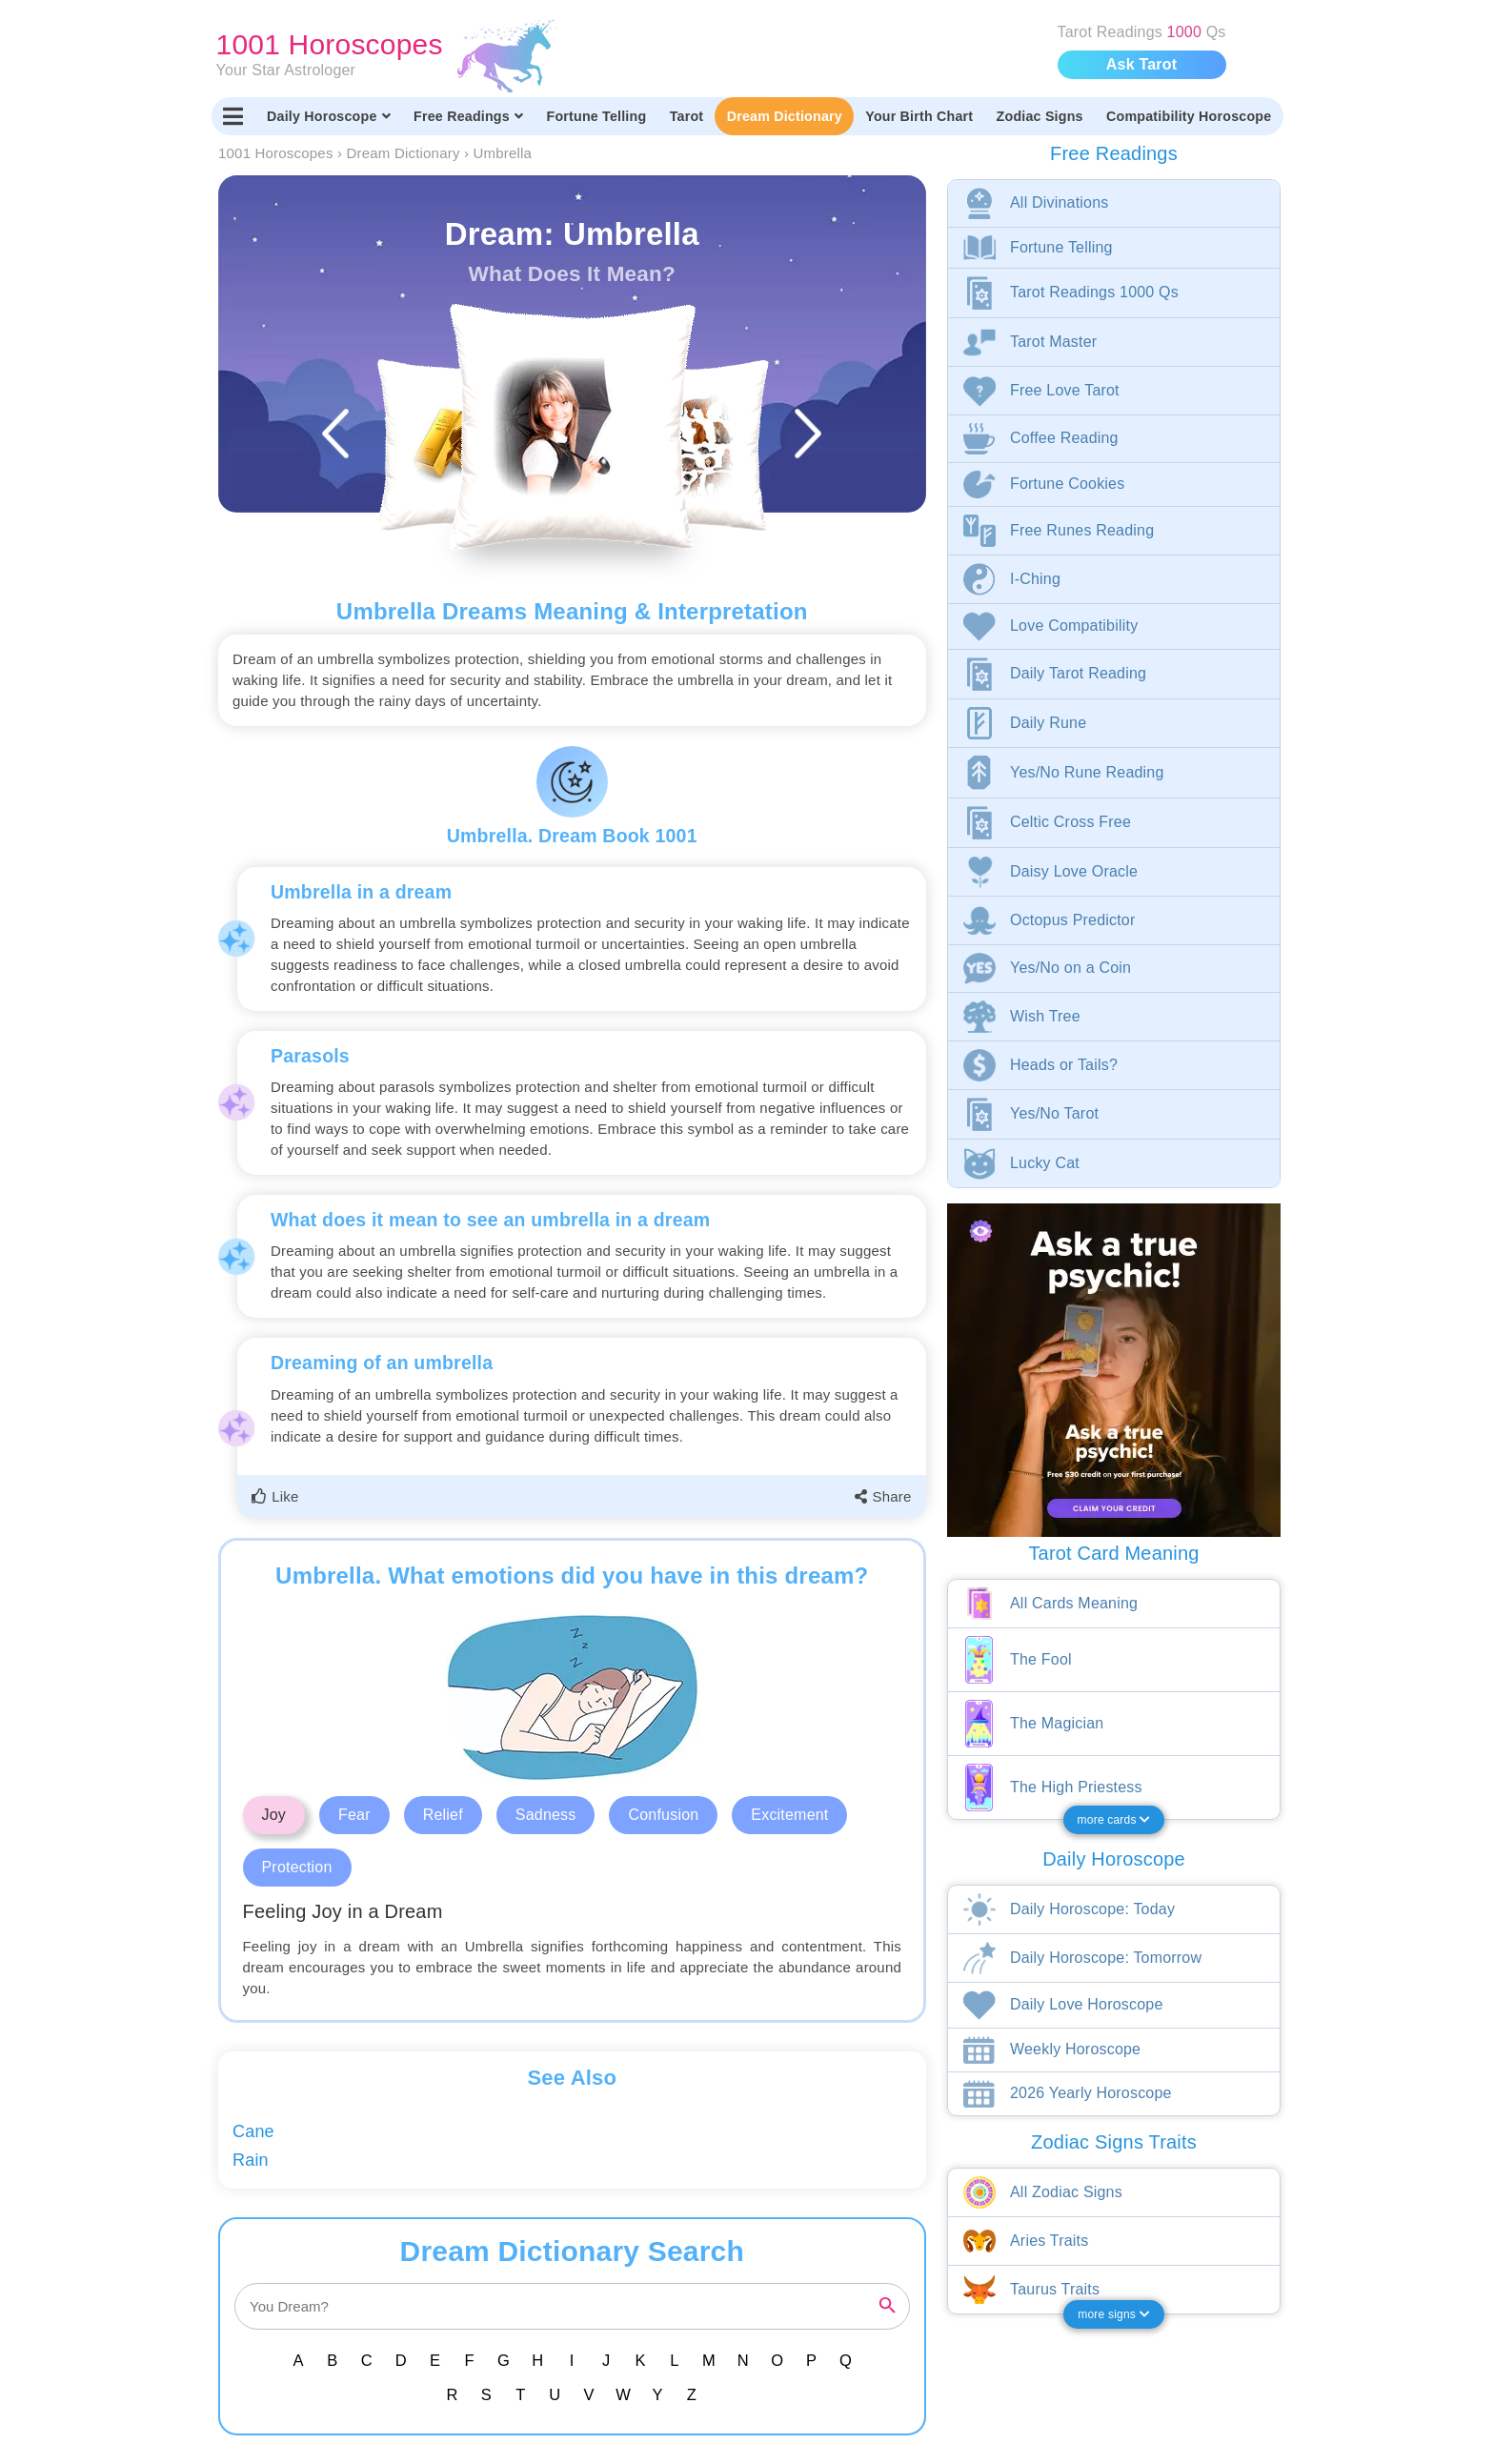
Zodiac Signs (1040, 116)
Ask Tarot (1141, 64)
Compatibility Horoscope (1188, 116)
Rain (250, 2160)
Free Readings (468, 116)
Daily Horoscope (329, 116)
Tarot (687, 116)
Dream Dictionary (784, 116)
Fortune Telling (596, 116)
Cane (253, 2131)
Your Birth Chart (919, 116)
